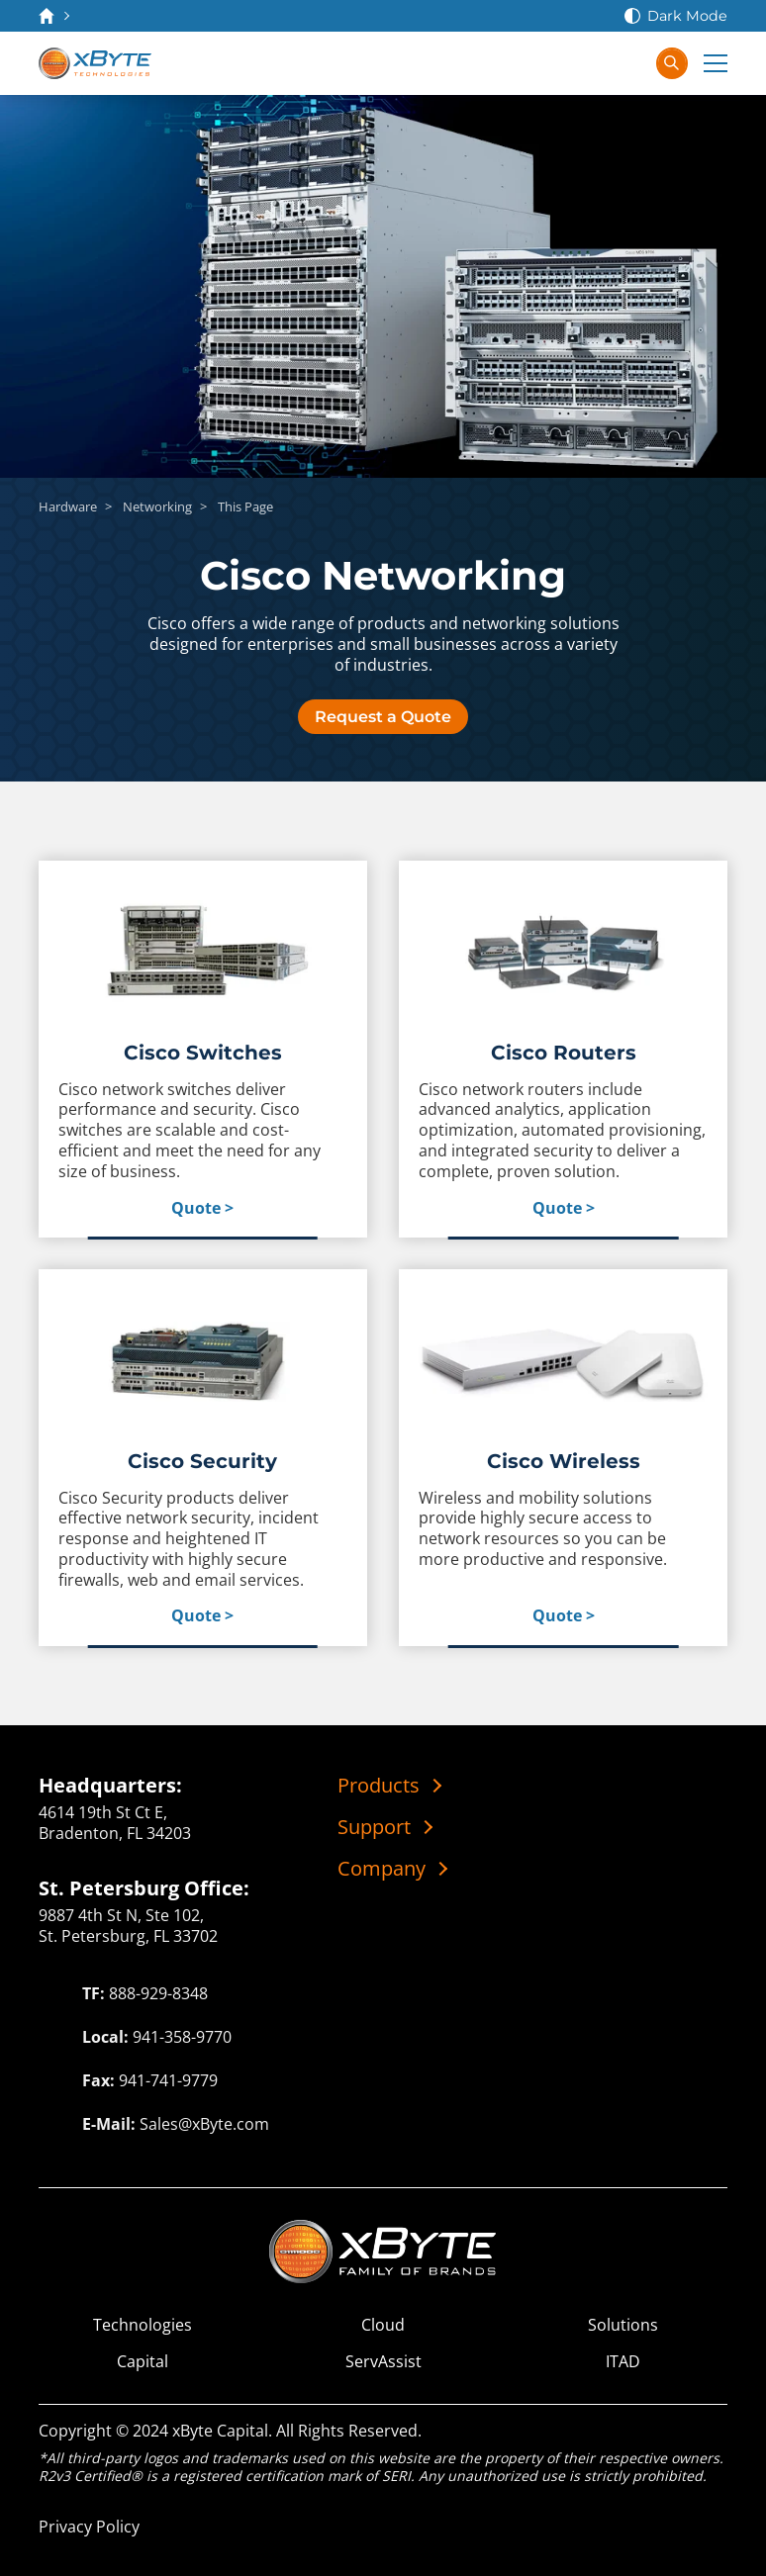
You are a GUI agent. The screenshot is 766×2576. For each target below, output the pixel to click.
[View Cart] (589, 63)
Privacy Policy (89, 2526)
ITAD (623, 2361)
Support (374, 1827)
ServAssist (383, 2361)
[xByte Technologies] (95, 63)
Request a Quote (383, 716)
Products (378, 1785)
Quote (196, 1208)
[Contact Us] (549, 63)
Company (381, 1869)
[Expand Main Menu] (715, 63)
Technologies (142, 2325)
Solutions (623, 2325)
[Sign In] (628, 63)
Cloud (383, 2325)
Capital (142, 2361)
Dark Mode (687, 16)
